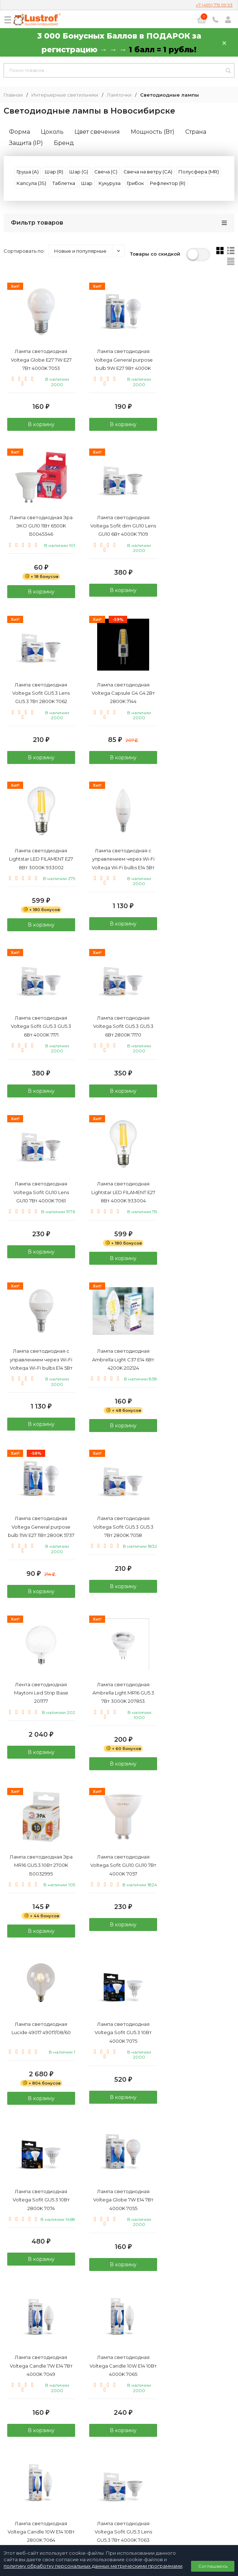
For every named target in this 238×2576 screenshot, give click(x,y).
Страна (195, 131)
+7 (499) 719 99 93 (214, 5)
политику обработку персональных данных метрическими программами (93, 2566)
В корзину (39, 424)
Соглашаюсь (213, 2566)
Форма (19, 131)
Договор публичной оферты (119, 2506)
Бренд (64, 143)
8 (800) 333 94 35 (119, 2462)
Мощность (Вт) (152, 131)
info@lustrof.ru (122, 2483)
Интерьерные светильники (64, 95)
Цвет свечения (97, 131)
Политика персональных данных (119, 2498)
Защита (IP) (26, 143)
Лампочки (119, 95)
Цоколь (52, 131)
